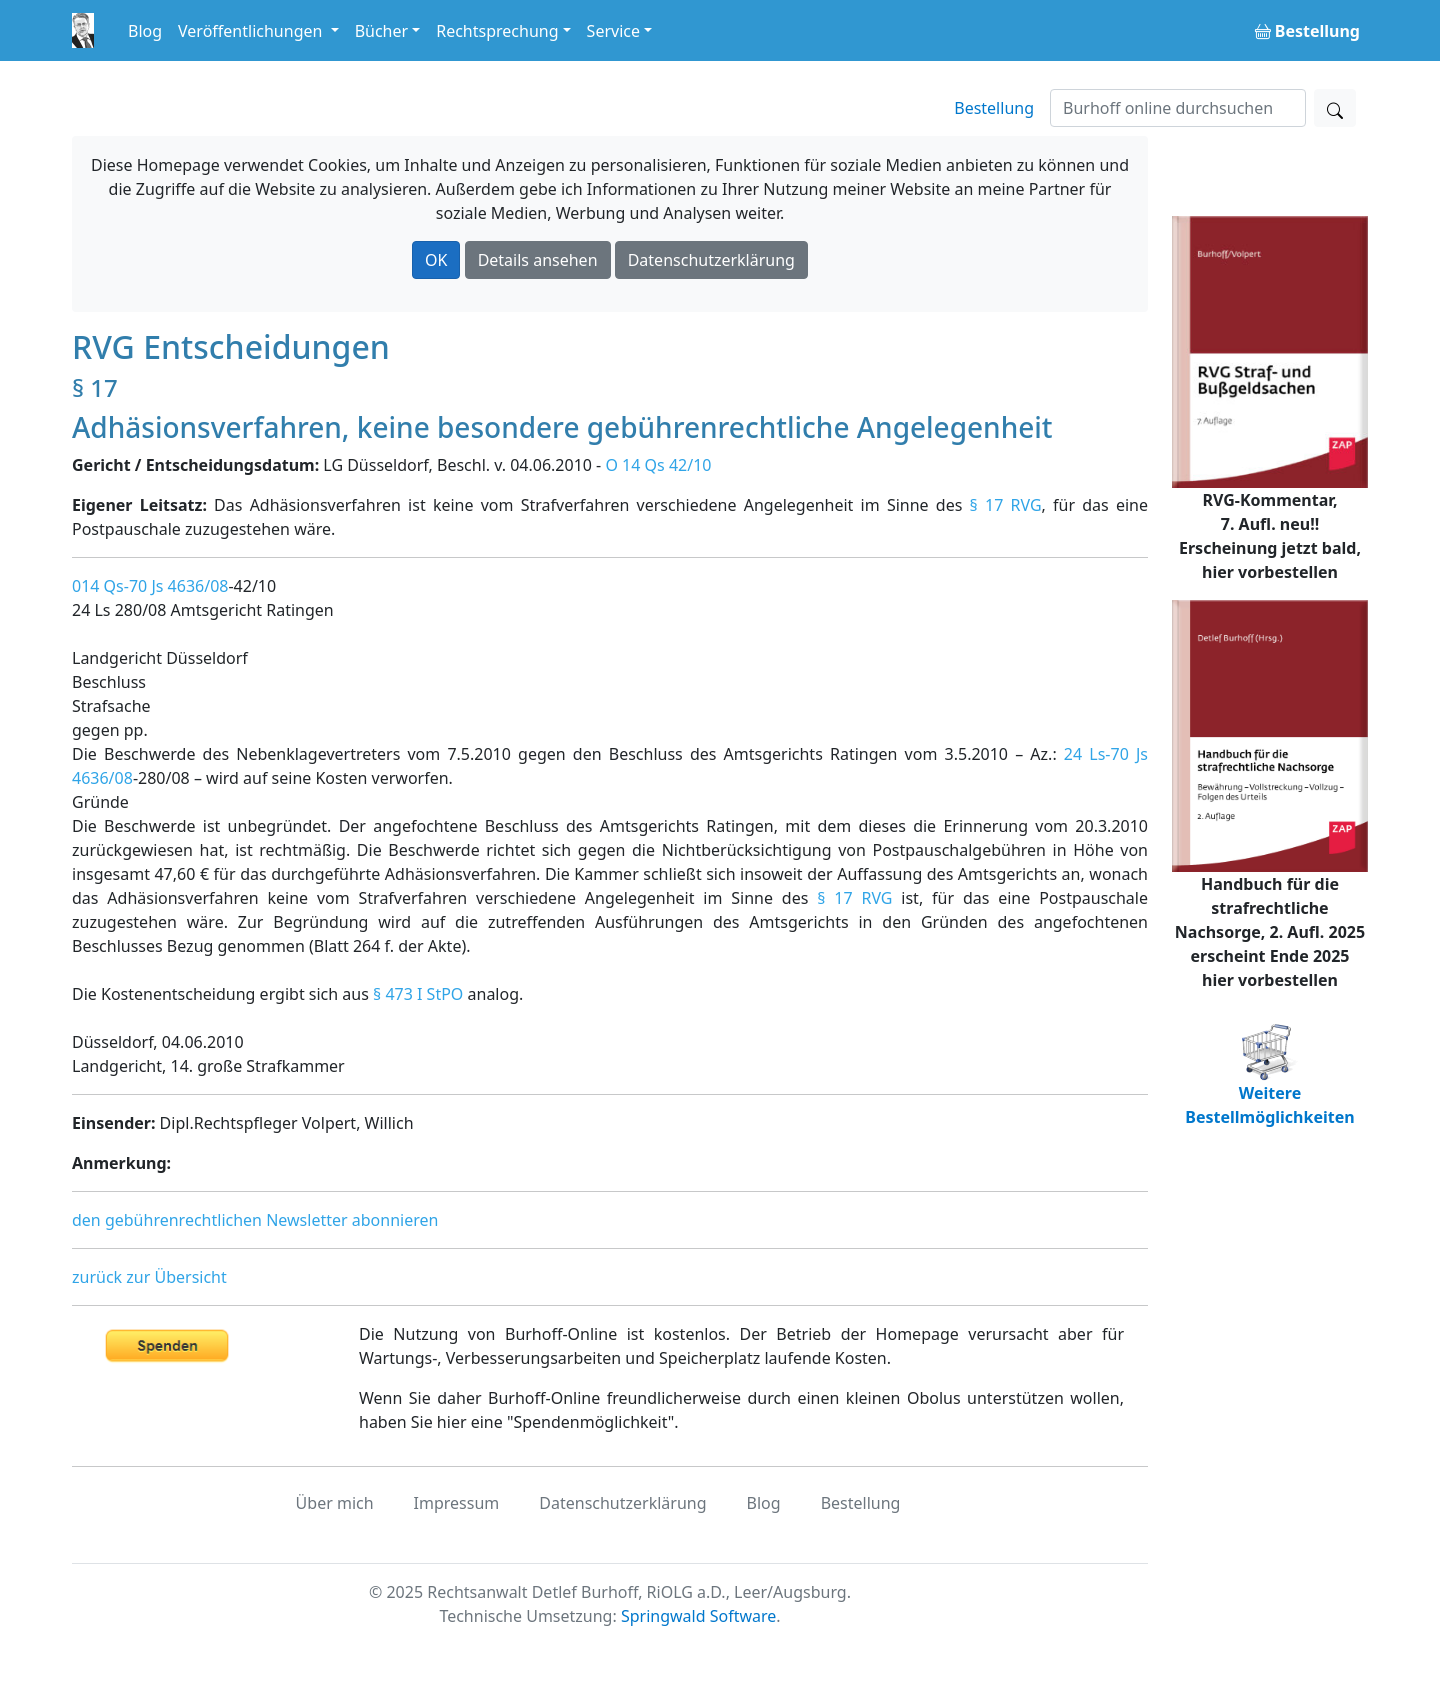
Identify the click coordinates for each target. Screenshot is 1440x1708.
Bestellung (994, 108)
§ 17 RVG (1006, 505)
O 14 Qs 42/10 (658, 465)
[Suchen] (1178, 108)
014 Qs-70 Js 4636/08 (150, 586)
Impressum (457, 1503)
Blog (145, 31)
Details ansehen (538, 260)
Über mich (335, 1503)
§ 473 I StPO (418, 994)
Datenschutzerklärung (711, 260)
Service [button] (613, 31)
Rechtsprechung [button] (497, 31)
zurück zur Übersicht (149, 1277)
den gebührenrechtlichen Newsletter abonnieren (255, 1220)
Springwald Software (698, 1616)
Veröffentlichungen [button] (252, 31)
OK (436, 260)
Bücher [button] (382, 31)
